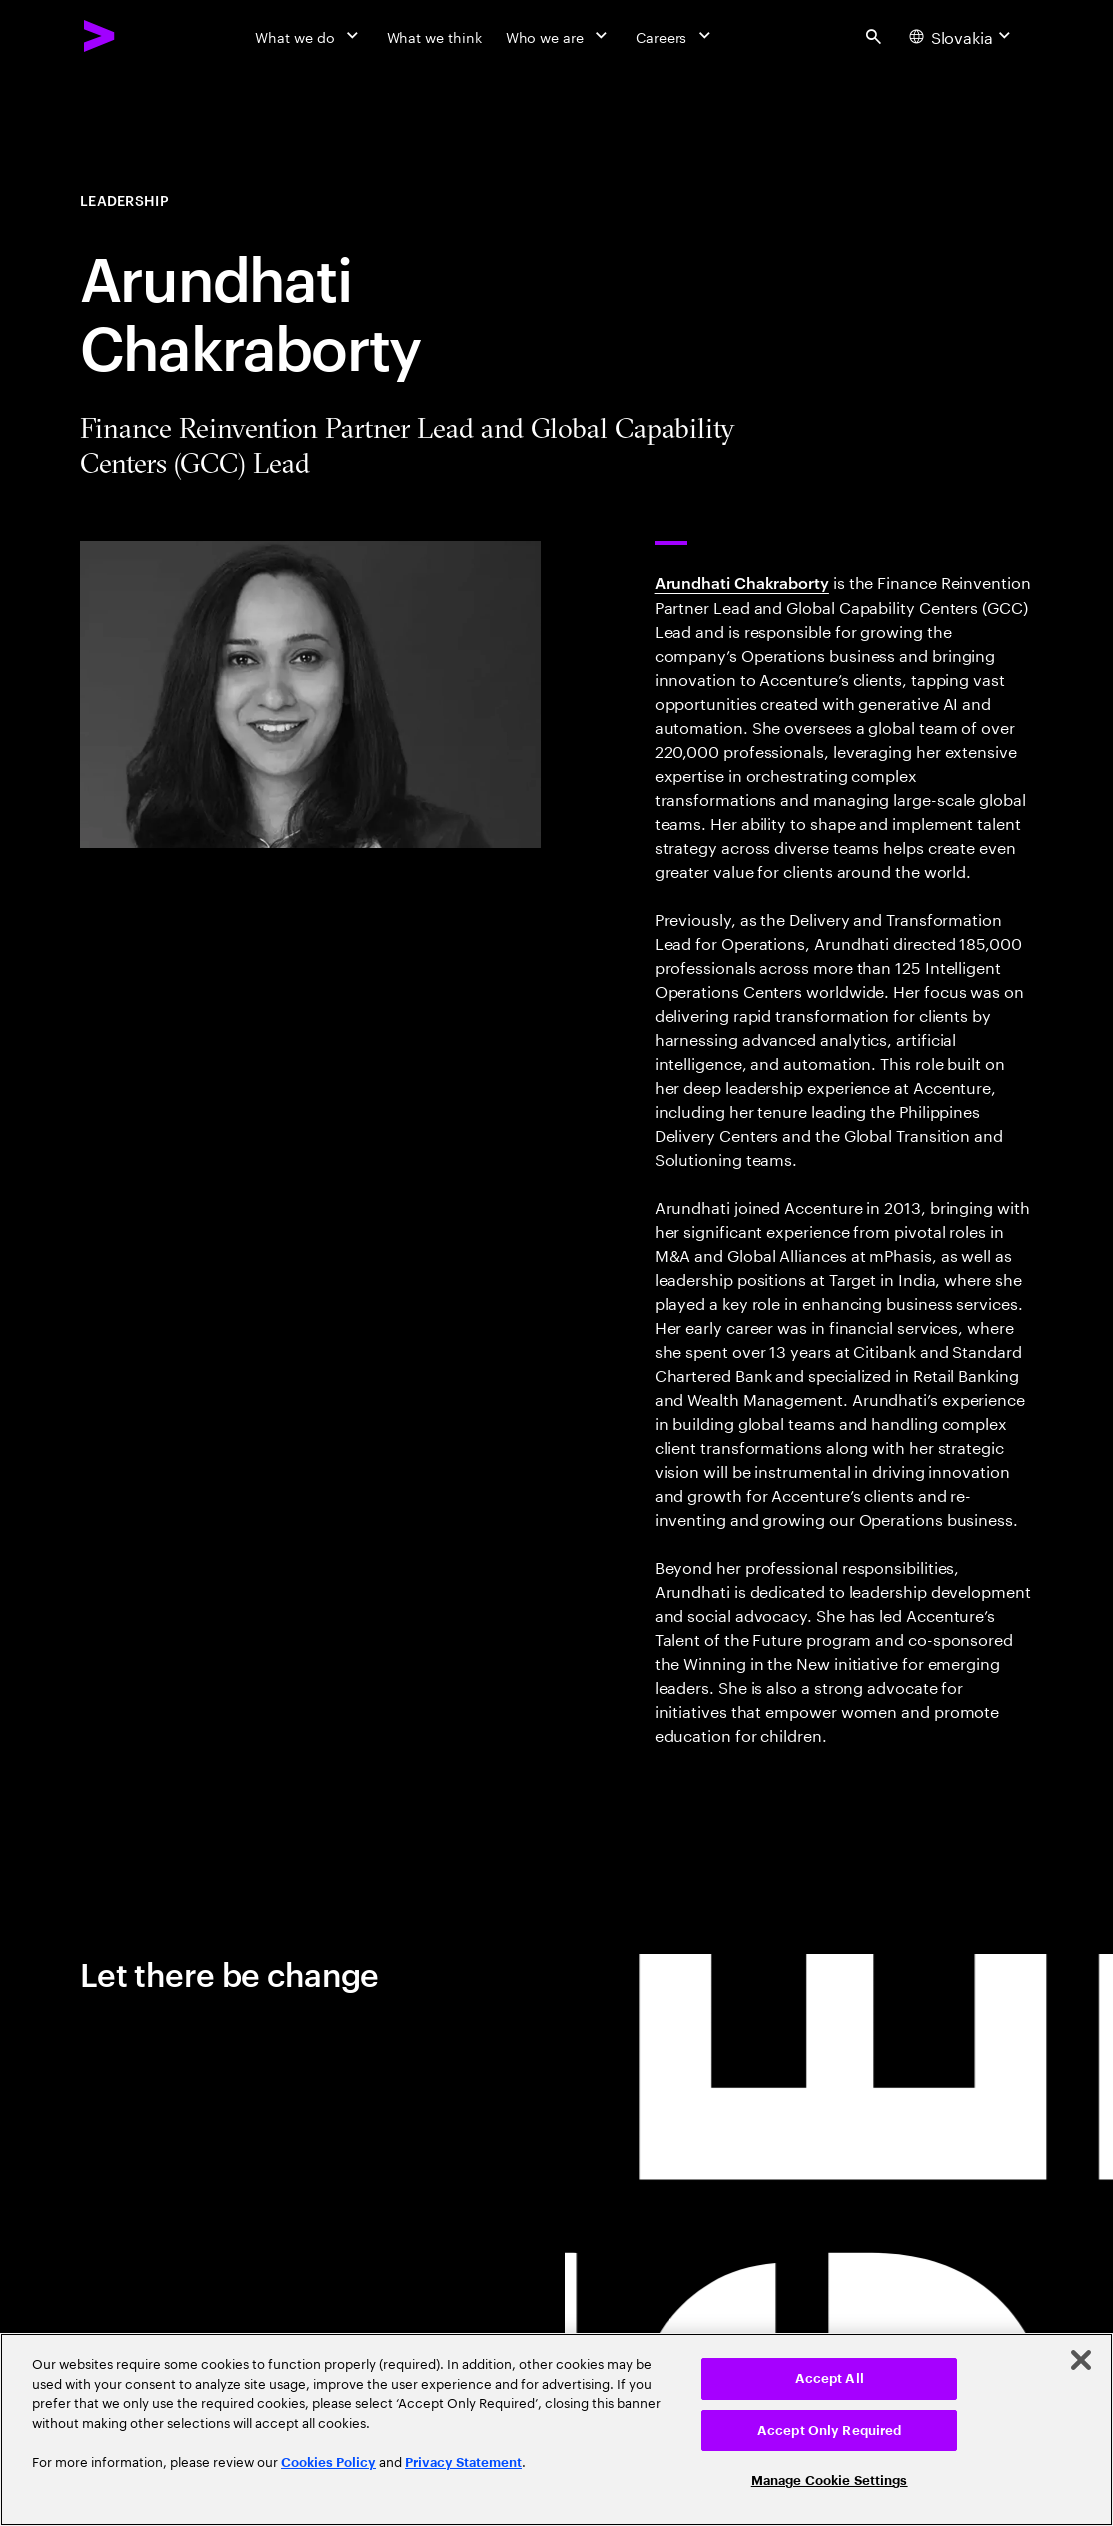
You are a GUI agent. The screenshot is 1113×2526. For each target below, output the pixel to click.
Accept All (829, 2378)
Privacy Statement (463, 2462)
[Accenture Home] (100, 36)
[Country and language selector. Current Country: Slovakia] (962, 36)
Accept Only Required (829, 2430)
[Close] (1081, 2360)
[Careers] (675, 36)
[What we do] (308, 36)
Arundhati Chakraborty (742, 582)
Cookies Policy (328, 2462)
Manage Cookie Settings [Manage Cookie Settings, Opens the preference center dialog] (829, 2480)
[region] (556, 2429)
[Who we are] (559, 36)
